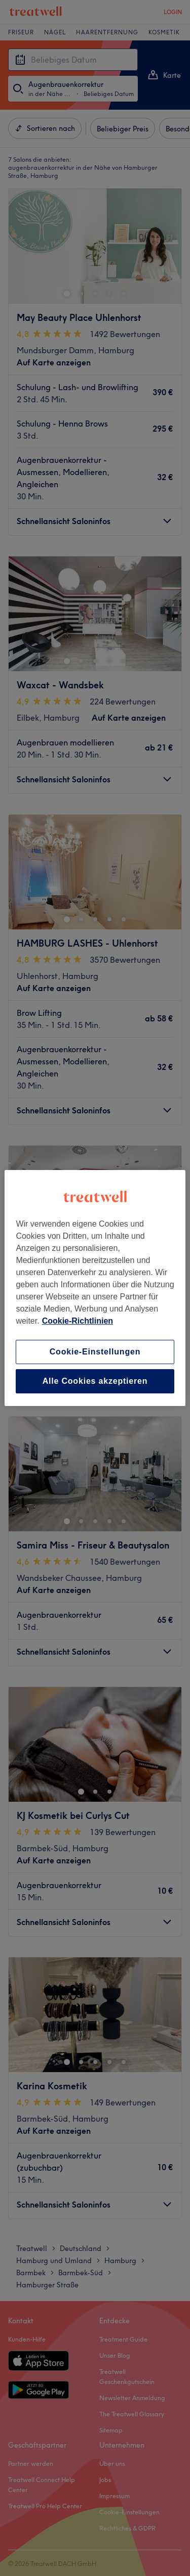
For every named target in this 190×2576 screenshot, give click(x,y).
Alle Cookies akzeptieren (95, 1381)
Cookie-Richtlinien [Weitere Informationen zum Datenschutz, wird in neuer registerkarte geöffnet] (77, 1321)
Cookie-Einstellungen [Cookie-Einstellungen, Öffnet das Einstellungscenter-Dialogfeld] (95, 1351)
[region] (95, 1288)
